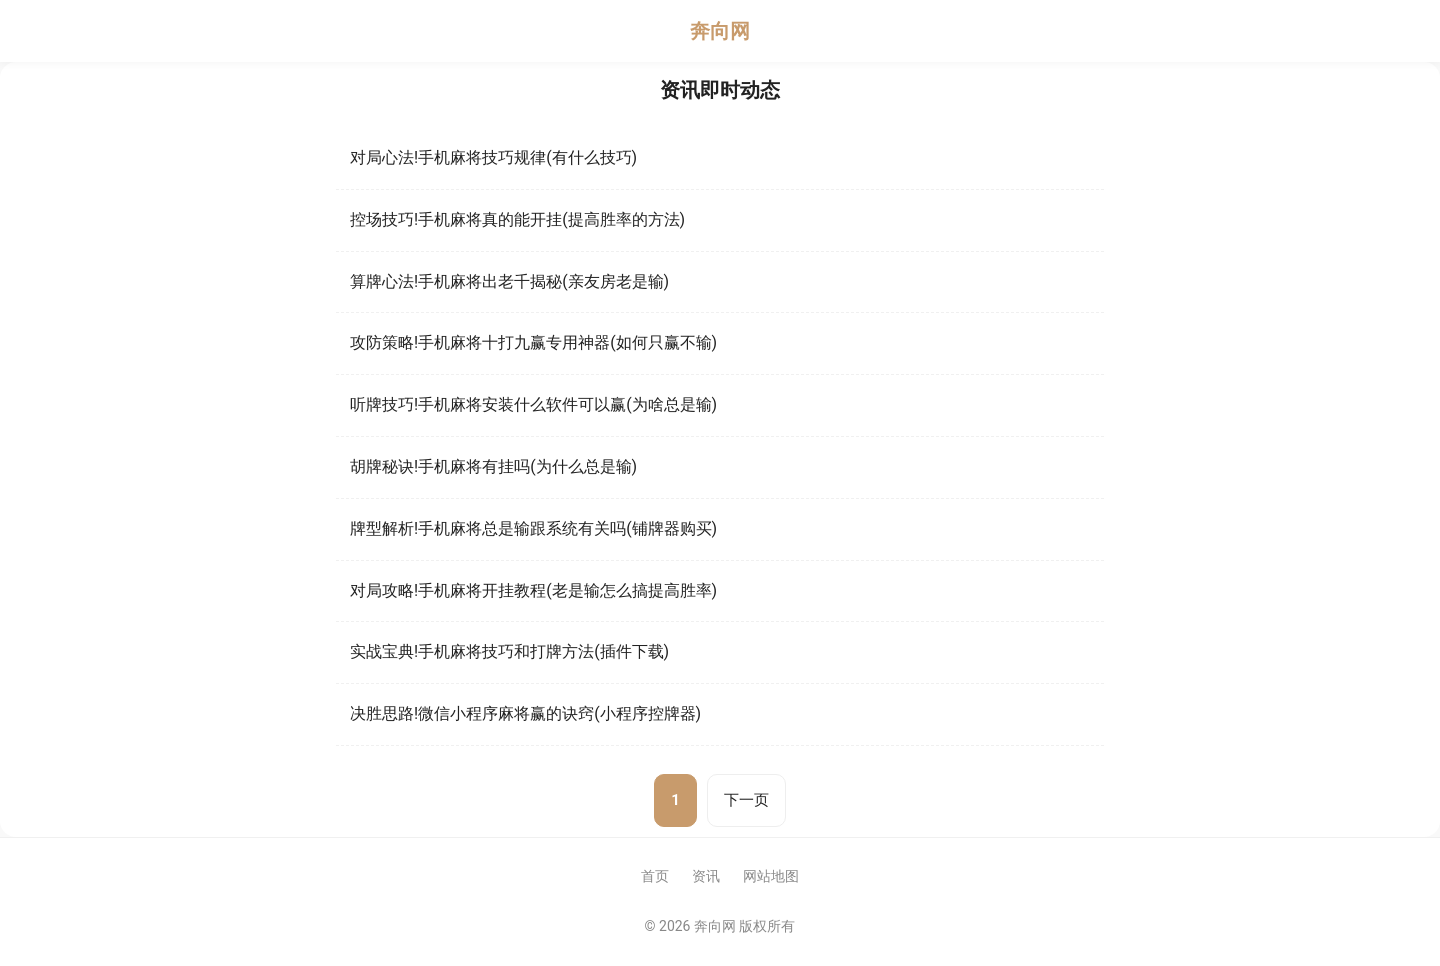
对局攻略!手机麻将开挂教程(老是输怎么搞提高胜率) (533, 590)
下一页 (746, 800)
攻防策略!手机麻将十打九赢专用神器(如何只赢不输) (533, 342)
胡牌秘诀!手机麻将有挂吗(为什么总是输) (493, 466)
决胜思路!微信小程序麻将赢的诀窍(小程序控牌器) (525, 713)
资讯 (706, 876)
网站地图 (771, 876)
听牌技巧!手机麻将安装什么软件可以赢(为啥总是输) (533, 404)
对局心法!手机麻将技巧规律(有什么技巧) (493, 157)
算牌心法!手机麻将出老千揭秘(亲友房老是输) (509, 281)
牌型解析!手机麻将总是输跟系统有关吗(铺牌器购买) (533, 528)
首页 (655, 876)
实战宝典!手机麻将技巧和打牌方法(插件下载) (509, 651)
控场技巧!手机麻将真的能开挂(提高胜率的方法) (517, 219)
